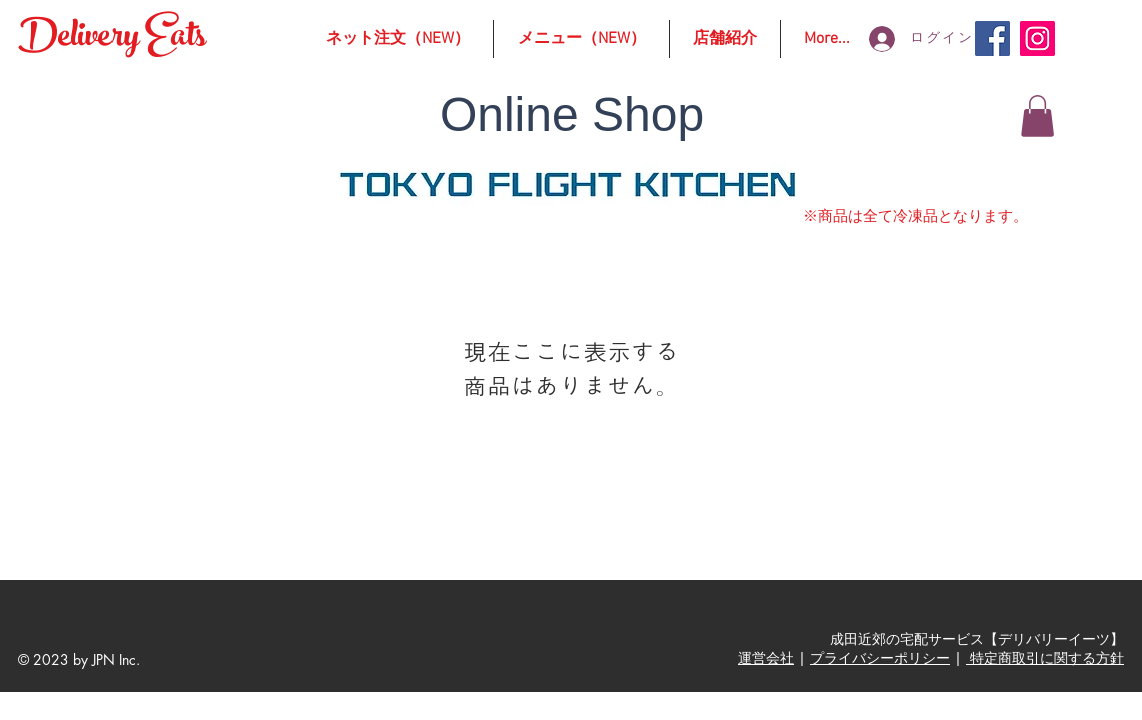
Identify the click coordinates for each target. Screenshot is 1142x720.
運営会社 (766, 657)
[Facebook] (992, 38)
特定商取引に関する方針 (1045, 657)
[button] (1037, 116)
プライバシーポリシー (880, 657)
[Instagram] (1037, 38)
